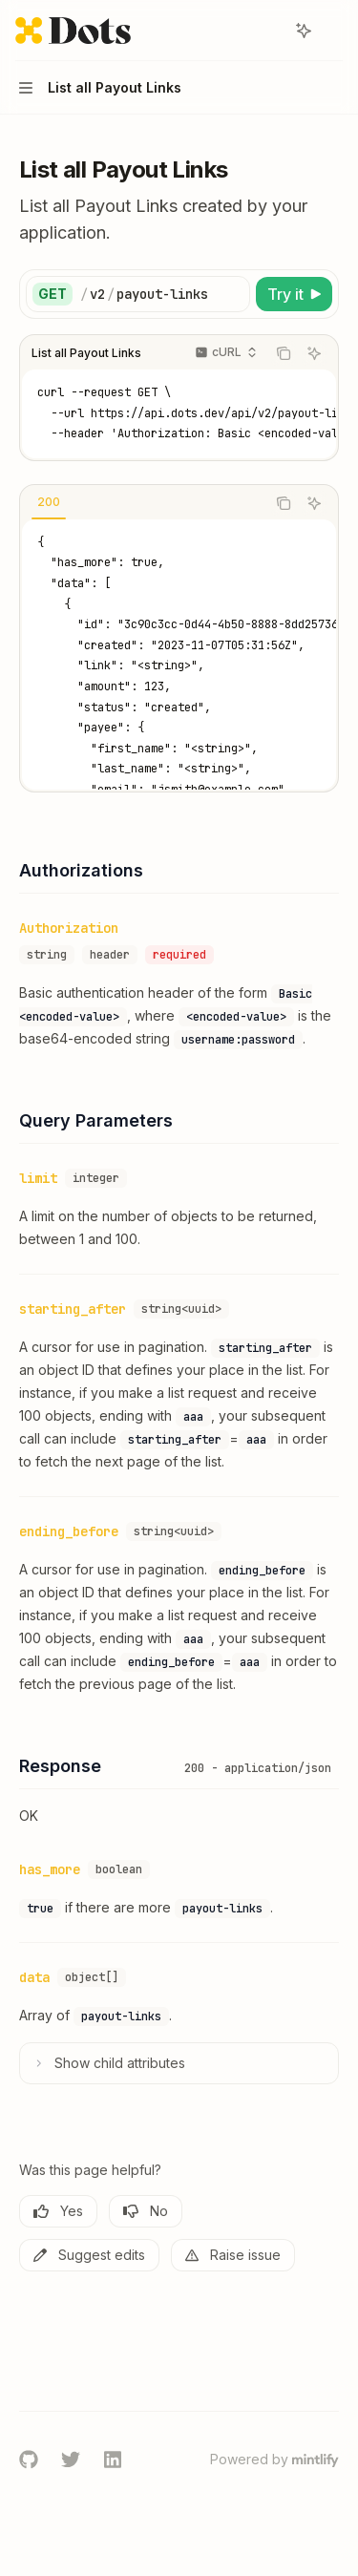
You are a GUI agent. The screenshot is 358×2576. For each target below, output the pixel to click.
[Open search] (268, 30)
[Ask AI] (314, 353)
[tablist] (142, 503)
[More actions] (333, 30)
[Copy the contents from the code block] (283, 353)
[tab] (49, 502)
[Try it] (294, 294)
